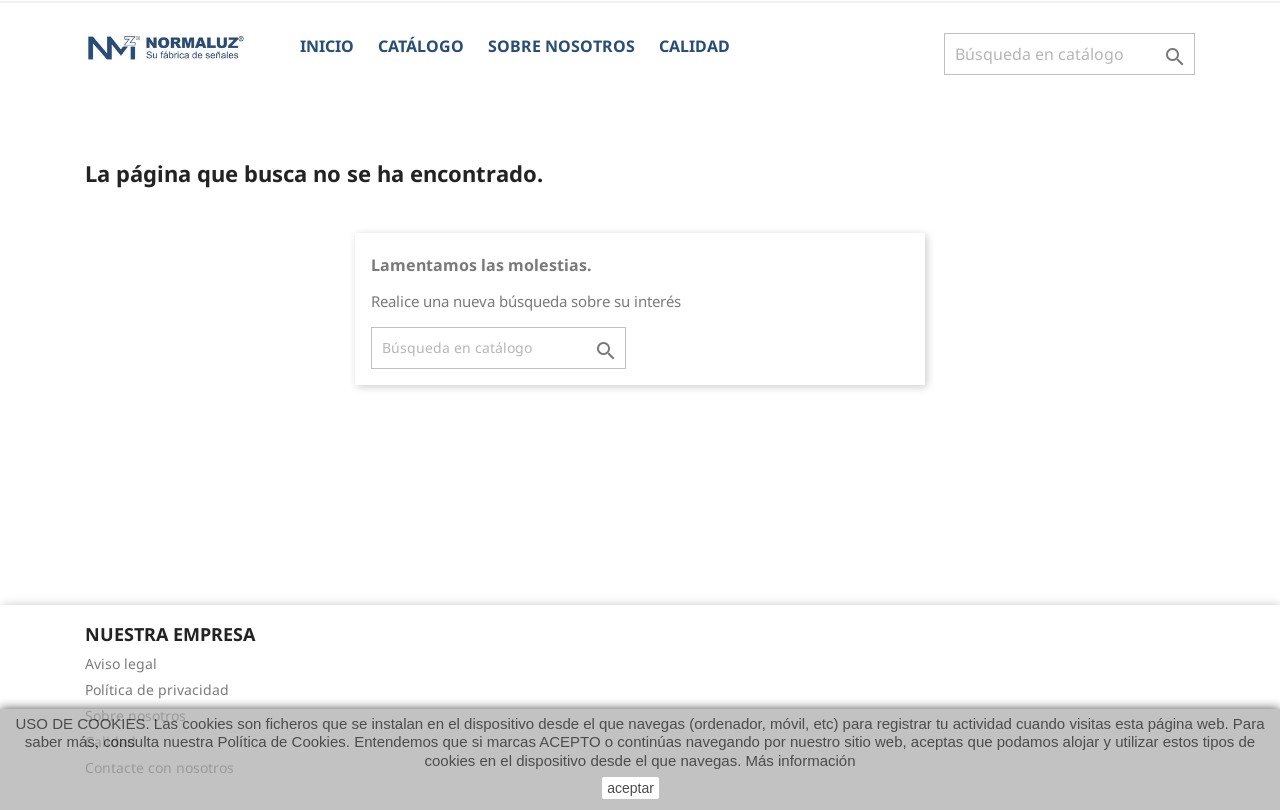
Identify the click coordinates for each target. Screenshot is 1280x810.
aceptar (630, 788)
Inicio (327, 46)
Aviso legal (121, 663)
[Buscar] (1069, 54)
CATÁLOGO (421, 46)
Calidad (694, 46)
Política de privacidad (157, 689)
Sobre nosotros (561, 46)
